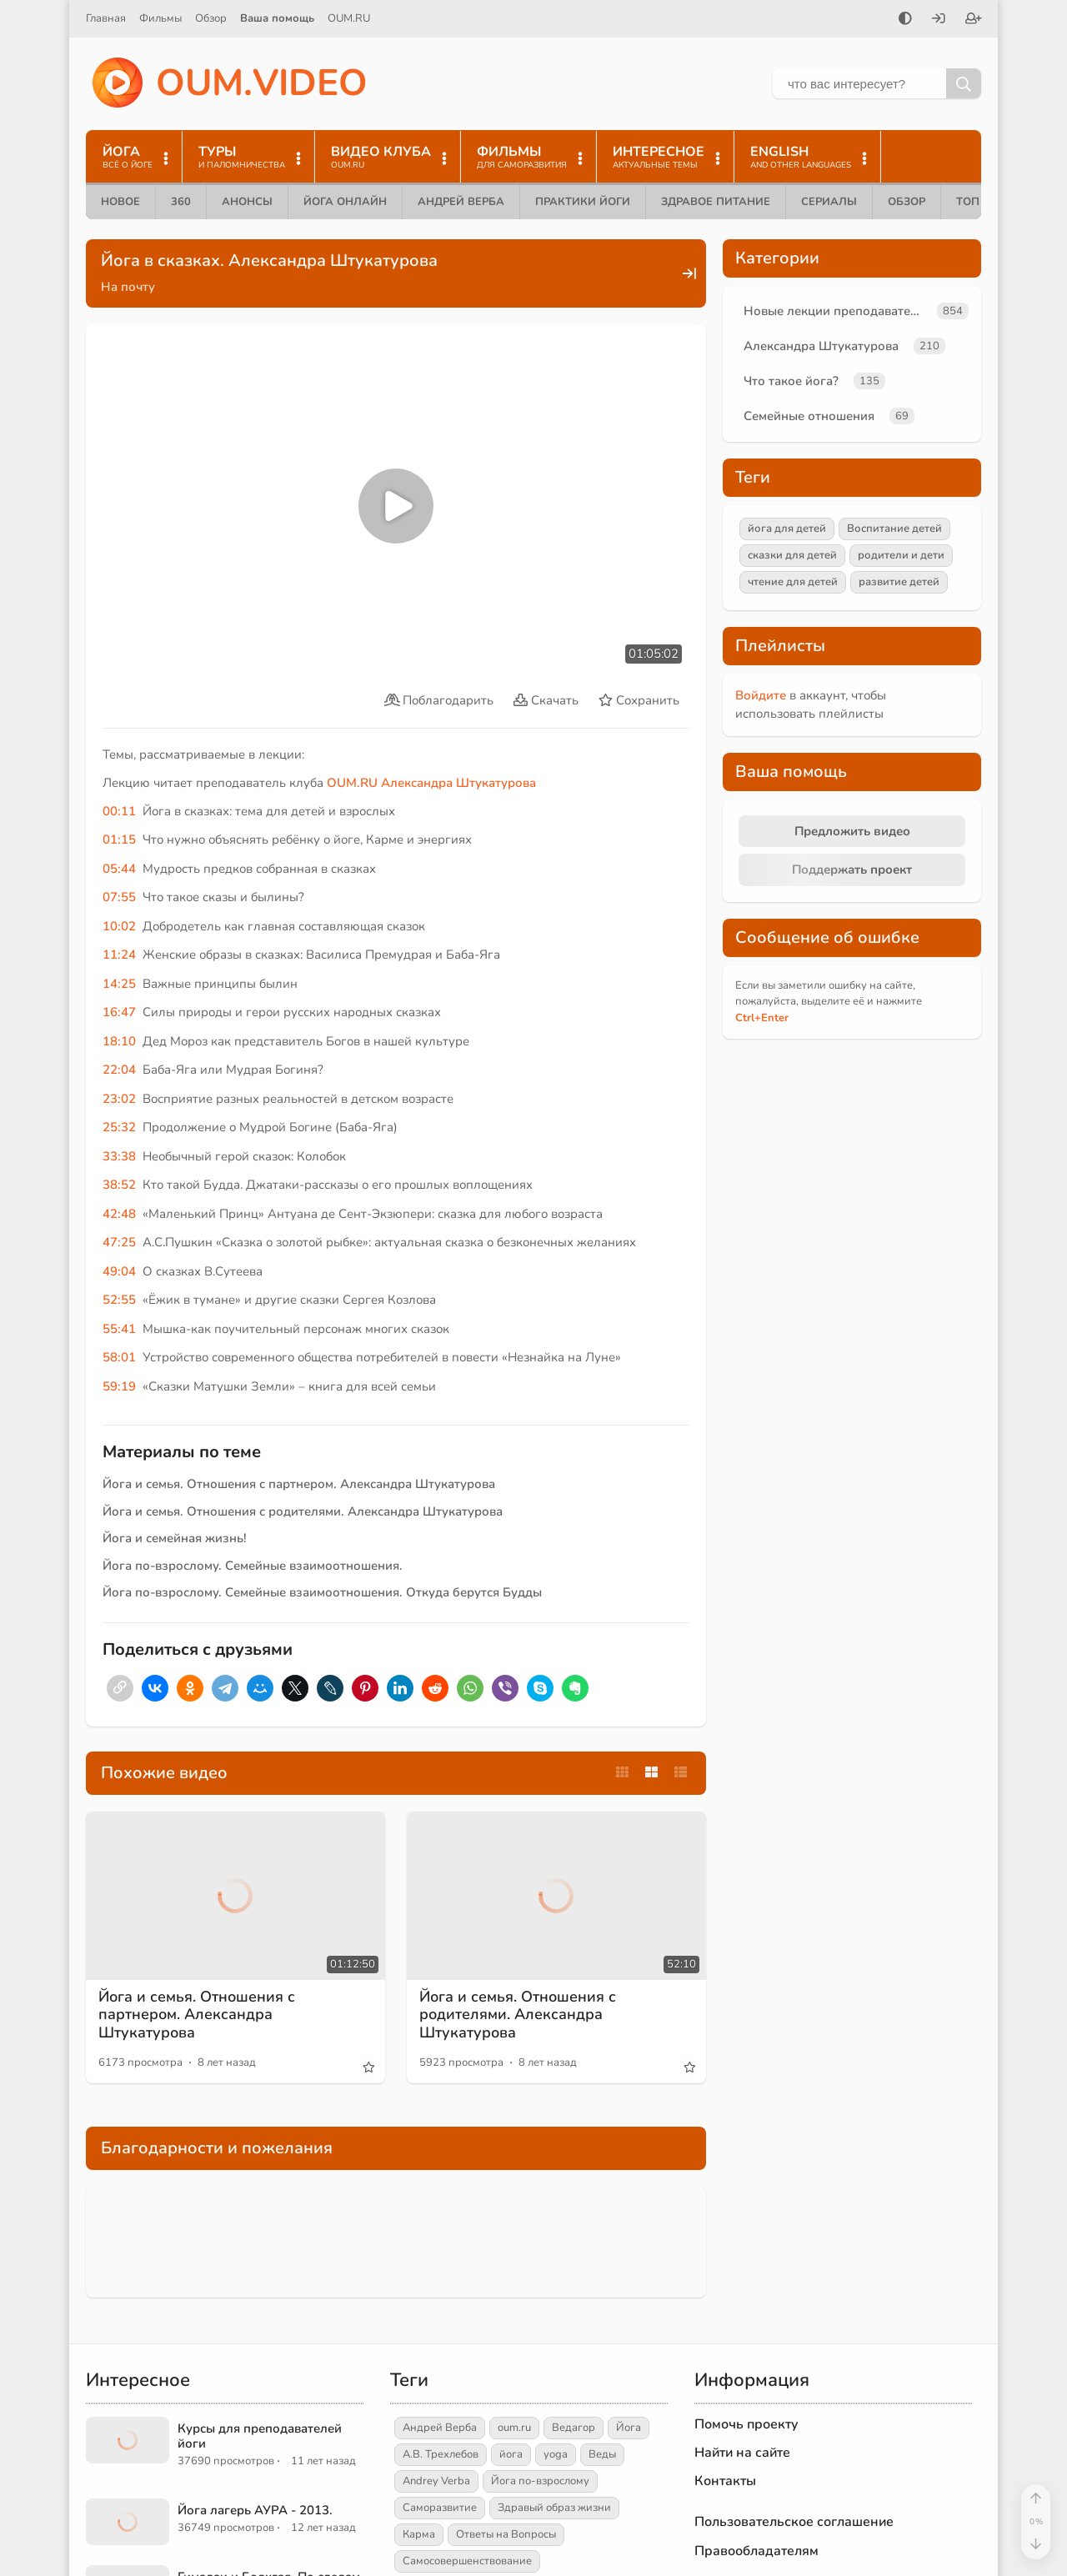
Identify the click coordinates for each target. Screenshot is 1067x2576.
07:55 (119, 897)
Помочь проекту (746, 2424)
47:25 (119, 1242)
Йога (628, 2427)
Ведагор (573, 2427)
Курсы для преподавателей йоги (260, 2436)
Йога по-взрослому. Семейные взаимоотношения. (253, 1565)
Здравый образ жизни (554, 2507)
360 (181, 201)
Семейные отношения (809, 416)
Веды (602, 2454)
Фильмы (160, 18)
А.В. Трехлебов (440, 2454)
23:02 (119, 1098)
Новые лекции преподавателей (837, 311)
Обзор (211, 18)
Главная (106, 18)
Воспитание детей (894, 528)
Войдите (760, 695)
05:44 (119, 868)
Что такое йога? (791, 381)
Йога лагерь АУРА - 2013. (255, 2510)
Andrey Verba (436, 2480)
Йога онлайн (345, 201)
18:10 (119, 1041)
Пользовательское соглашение (794, 2522)
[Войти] (938, 20)
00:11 (119, 811)
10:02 (119, 926)
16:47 (119, 1012)
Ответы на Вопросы (506, 2534)
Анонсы (247, 201)
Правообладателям (756, 2551)
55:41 (119, 1329)
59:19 (119, 1386)
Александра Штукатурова (458, 782)
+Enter (762, 1017)
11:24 (119, 954)
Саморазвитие (440, 2507)
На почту (128, 286)
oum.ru (514, 2427)
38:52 (119, 1184)
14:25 (119, 983)
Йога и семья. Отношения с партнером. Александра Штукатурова (299, 1484)
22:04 (119, 1069)
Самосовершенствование (467, 2560)
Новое (120, 201)
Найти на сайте (742, 2452)
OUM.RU (349, 18)
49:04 (119, 1271)
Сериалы (829, 201)
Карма (419, 2534)
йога (511, 2454)
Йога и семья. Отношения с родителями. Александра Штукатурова (303, 1511)
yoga (556, 2454)
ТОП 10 (976, 201)
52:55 (119, 1299)
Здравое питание (715, 201)
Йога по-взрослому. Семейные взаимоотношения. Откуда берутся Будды (322, 1592)
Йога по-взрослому (540, 2480)
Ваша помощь (277, 18)
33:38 (119, 1156)
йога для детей (787, 528)
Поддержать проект (852, 869)
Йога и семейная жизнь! (175, 1538)
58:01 (119, 1357)
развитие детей (899, 581)
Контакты (725, 2481)
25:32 (119, 1127)
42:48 (119, 1213)
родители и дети (901, 555)
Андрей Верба (461, 201)
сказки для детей (792, 555)
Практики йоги (582, 201)
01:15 (119, 839)
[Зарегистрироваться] (973, 20)
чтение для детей (793, 581)
